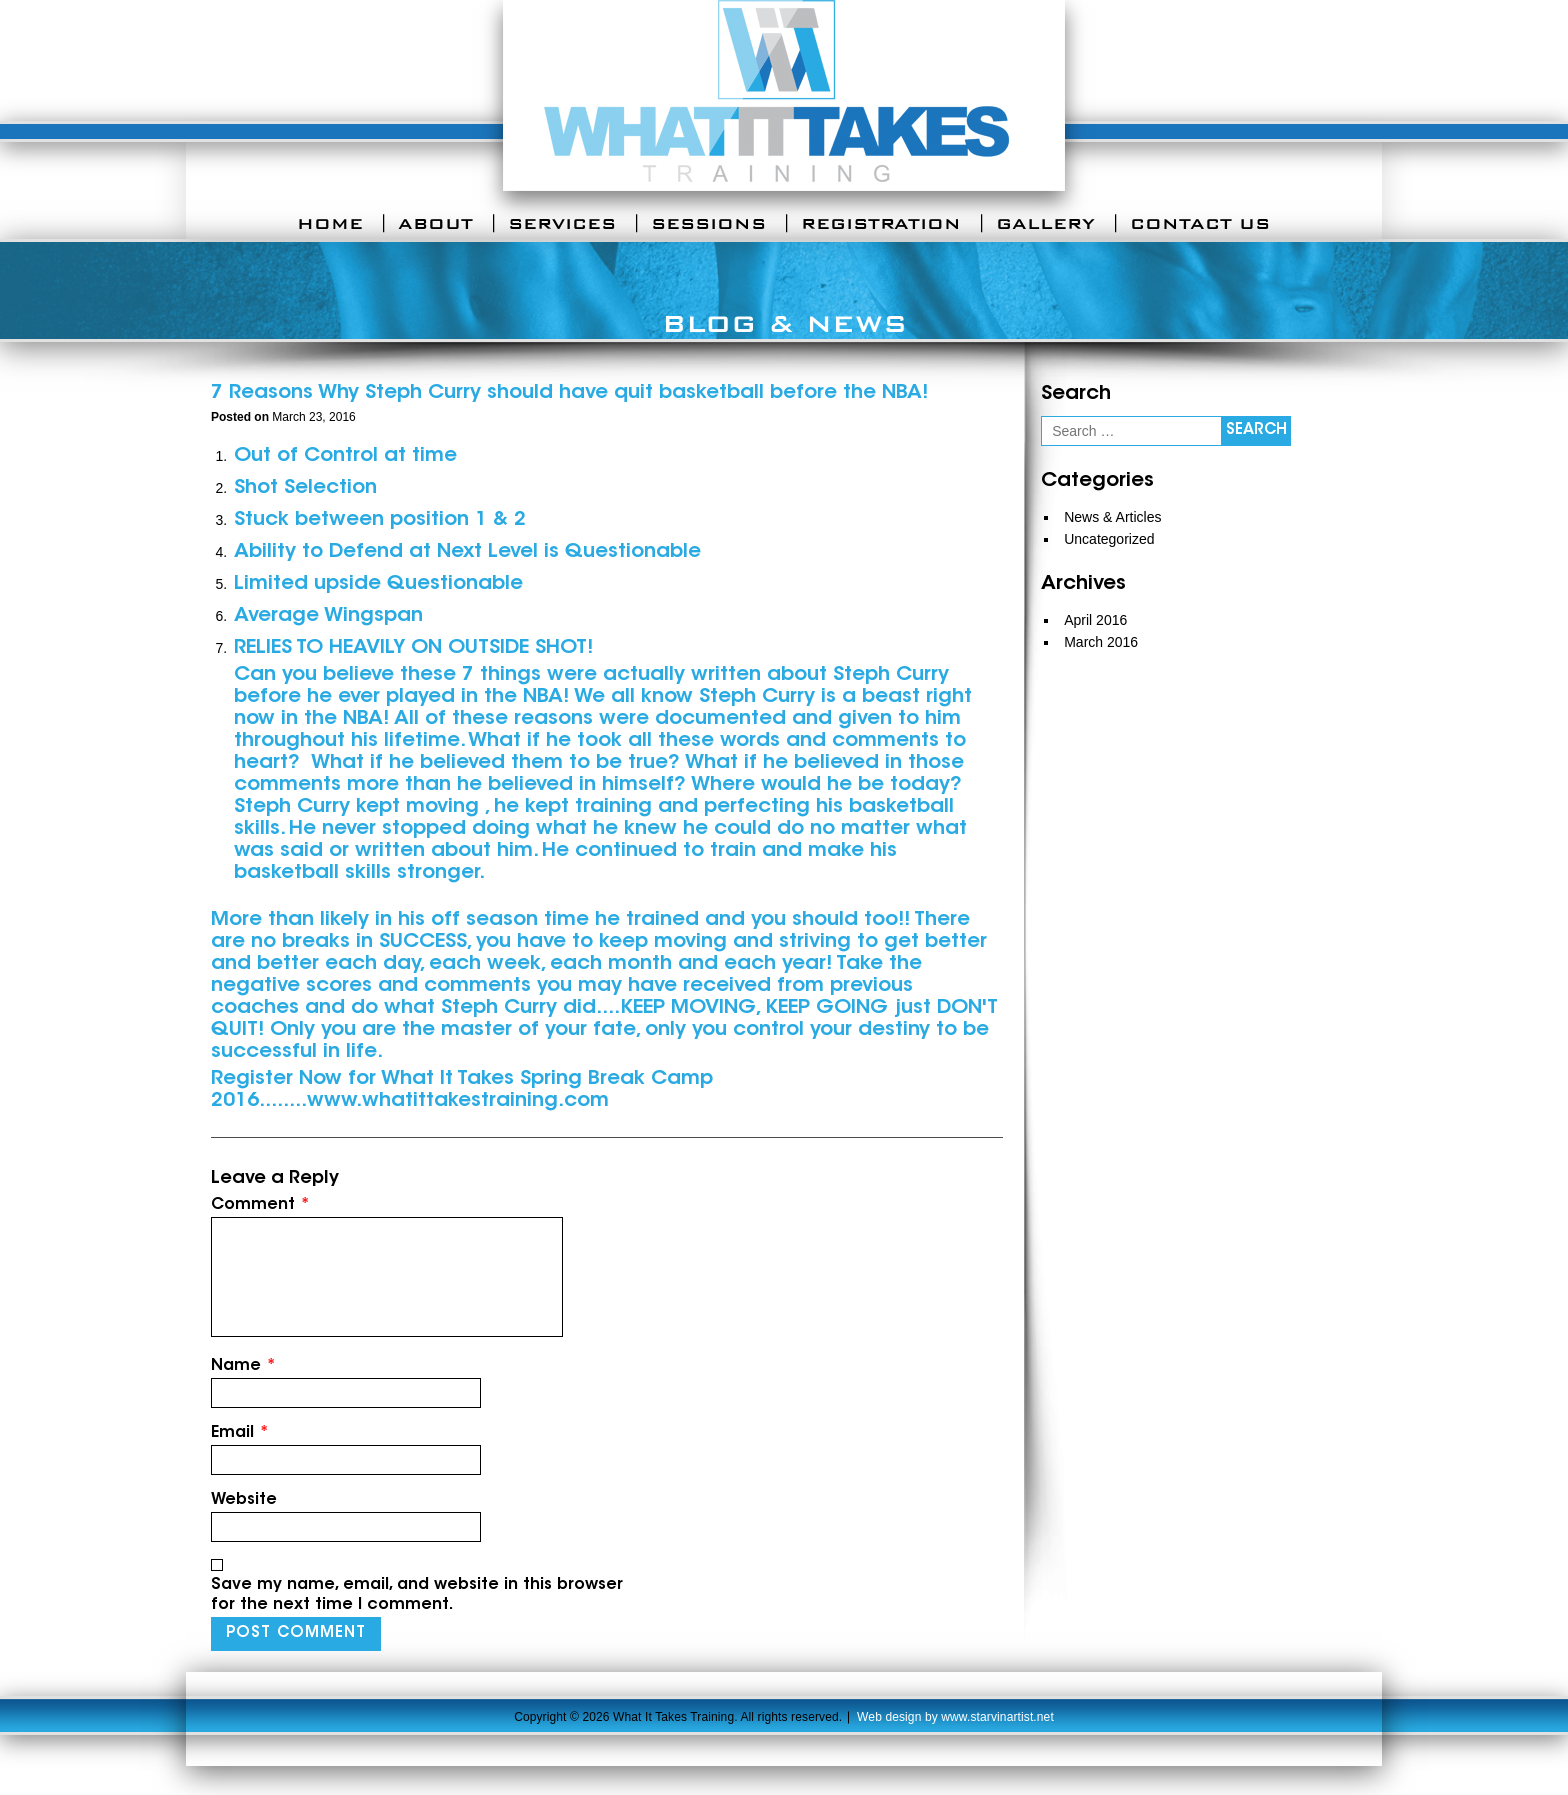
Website (244, 1500)
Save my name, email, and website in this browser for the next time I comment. (417, 1595)
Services (562, 223)
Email (240, 1433)
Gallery (1045, 223)
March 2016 (1101, 642)
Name (243, 1366)
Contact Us (1200, 223)
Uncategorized (1109, 539)
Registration (881, 223)
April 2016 (1095, 620)
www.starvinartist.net (997, 1717)
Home (330, 223)
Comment (260, 1205)
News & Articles (1112, 517)
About (435, 223)
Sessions (708, 223)
